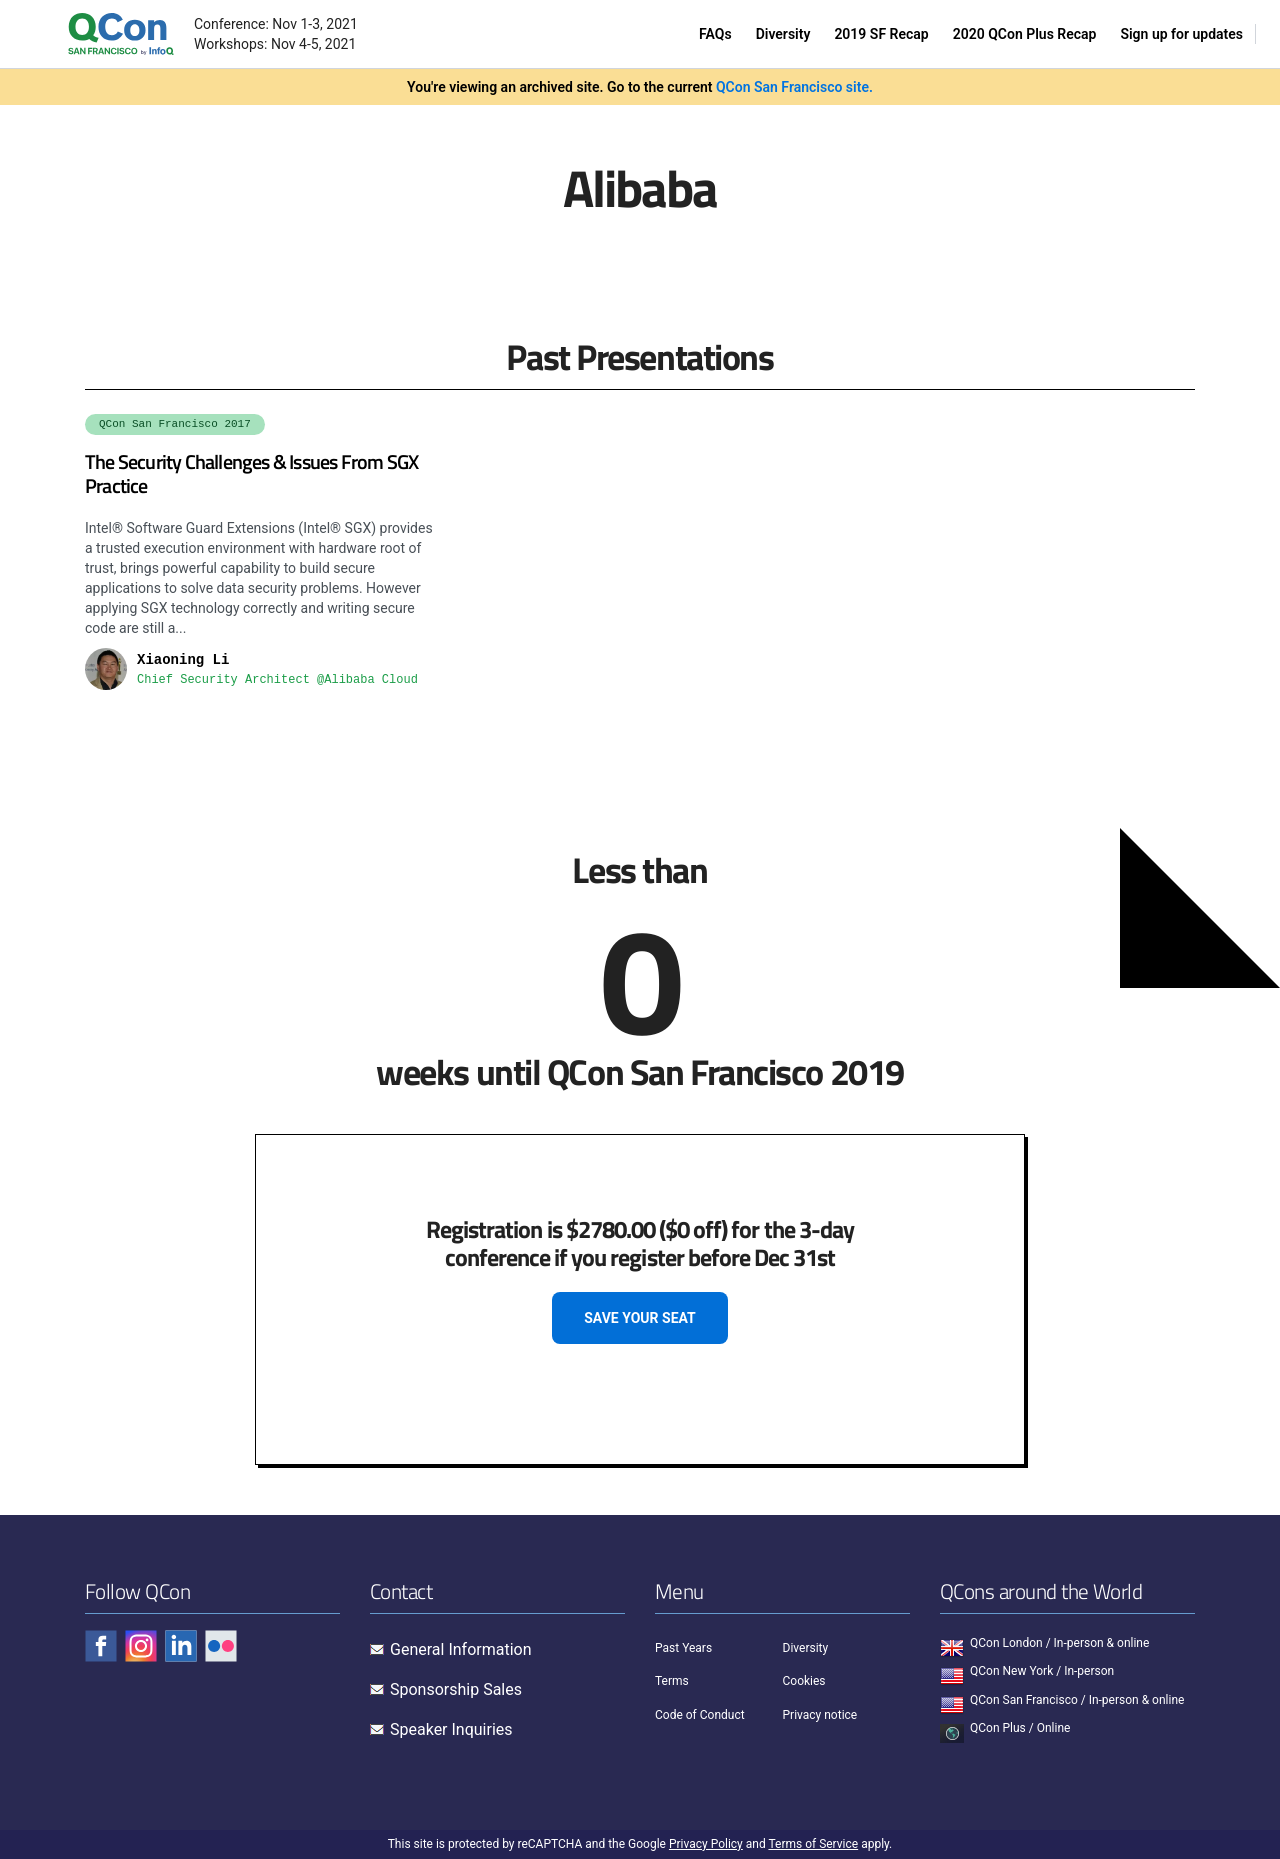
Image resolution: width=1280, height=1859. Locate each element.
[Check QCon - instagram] (141, 1646)
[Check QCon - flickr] (221, 1646)
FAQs (715, 34)
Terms (672, 1681)
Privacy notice (820, 1715)
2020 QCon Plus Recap (1025, 34)
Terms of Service (813, 1844)
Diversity (783, 34)
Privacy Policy (706, 1844)
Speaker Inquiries (451, 1729)
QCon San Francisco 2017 (175, 424)
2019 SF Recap (881, 34)
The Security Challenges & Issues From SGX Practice (251, 473)
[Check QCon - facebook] (101, 1646)
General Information (461, 1649)
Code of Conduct (700, 1715)
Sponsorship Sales (456, 1689)
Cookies (804, 1681)
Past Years (683, 1648)
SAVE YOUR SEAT (640, 1318)
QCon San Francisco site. (794, 87)
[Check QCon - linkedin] (181, 1646)
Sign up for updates (1181, 34)
